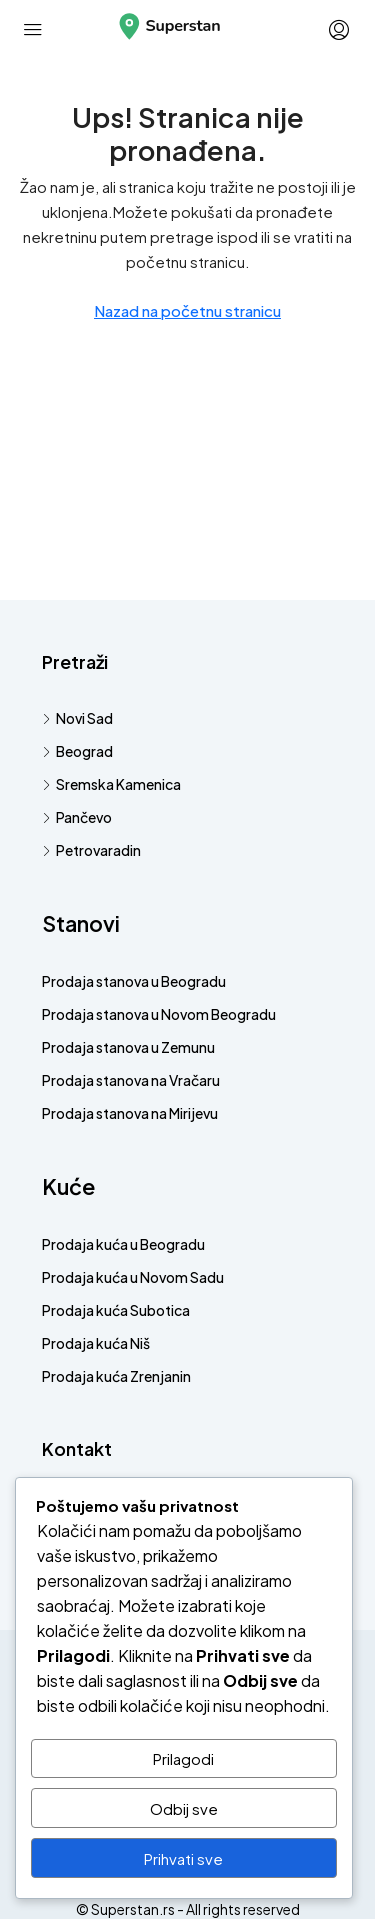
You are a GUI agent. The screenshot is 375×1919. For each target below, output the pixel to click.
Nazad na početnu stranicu (187, 310)
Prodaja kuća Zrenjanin (116, 1376)
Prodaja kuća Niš (96, 1343)
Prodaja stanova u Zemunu (128, 1047)
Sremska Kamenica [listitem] (111, 784)
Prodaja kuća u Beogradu (123, 1244)
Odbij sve (184, 1808)
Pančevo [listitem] (77, 817)
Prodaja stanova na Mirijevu (130, 1113)
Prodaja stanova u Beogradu (134, 981)
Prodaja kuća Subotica (116, 1310)
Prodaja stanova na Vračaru (131, 1080)
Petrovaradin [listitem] (91, 850)
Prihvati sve (183, 1858)
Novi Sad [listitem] (77, 718)
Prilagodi (183, 1758)
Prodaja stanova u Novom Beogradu (159, 1014)
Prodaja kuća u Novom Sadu (133, 1277)
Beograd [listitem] (77, 751)
